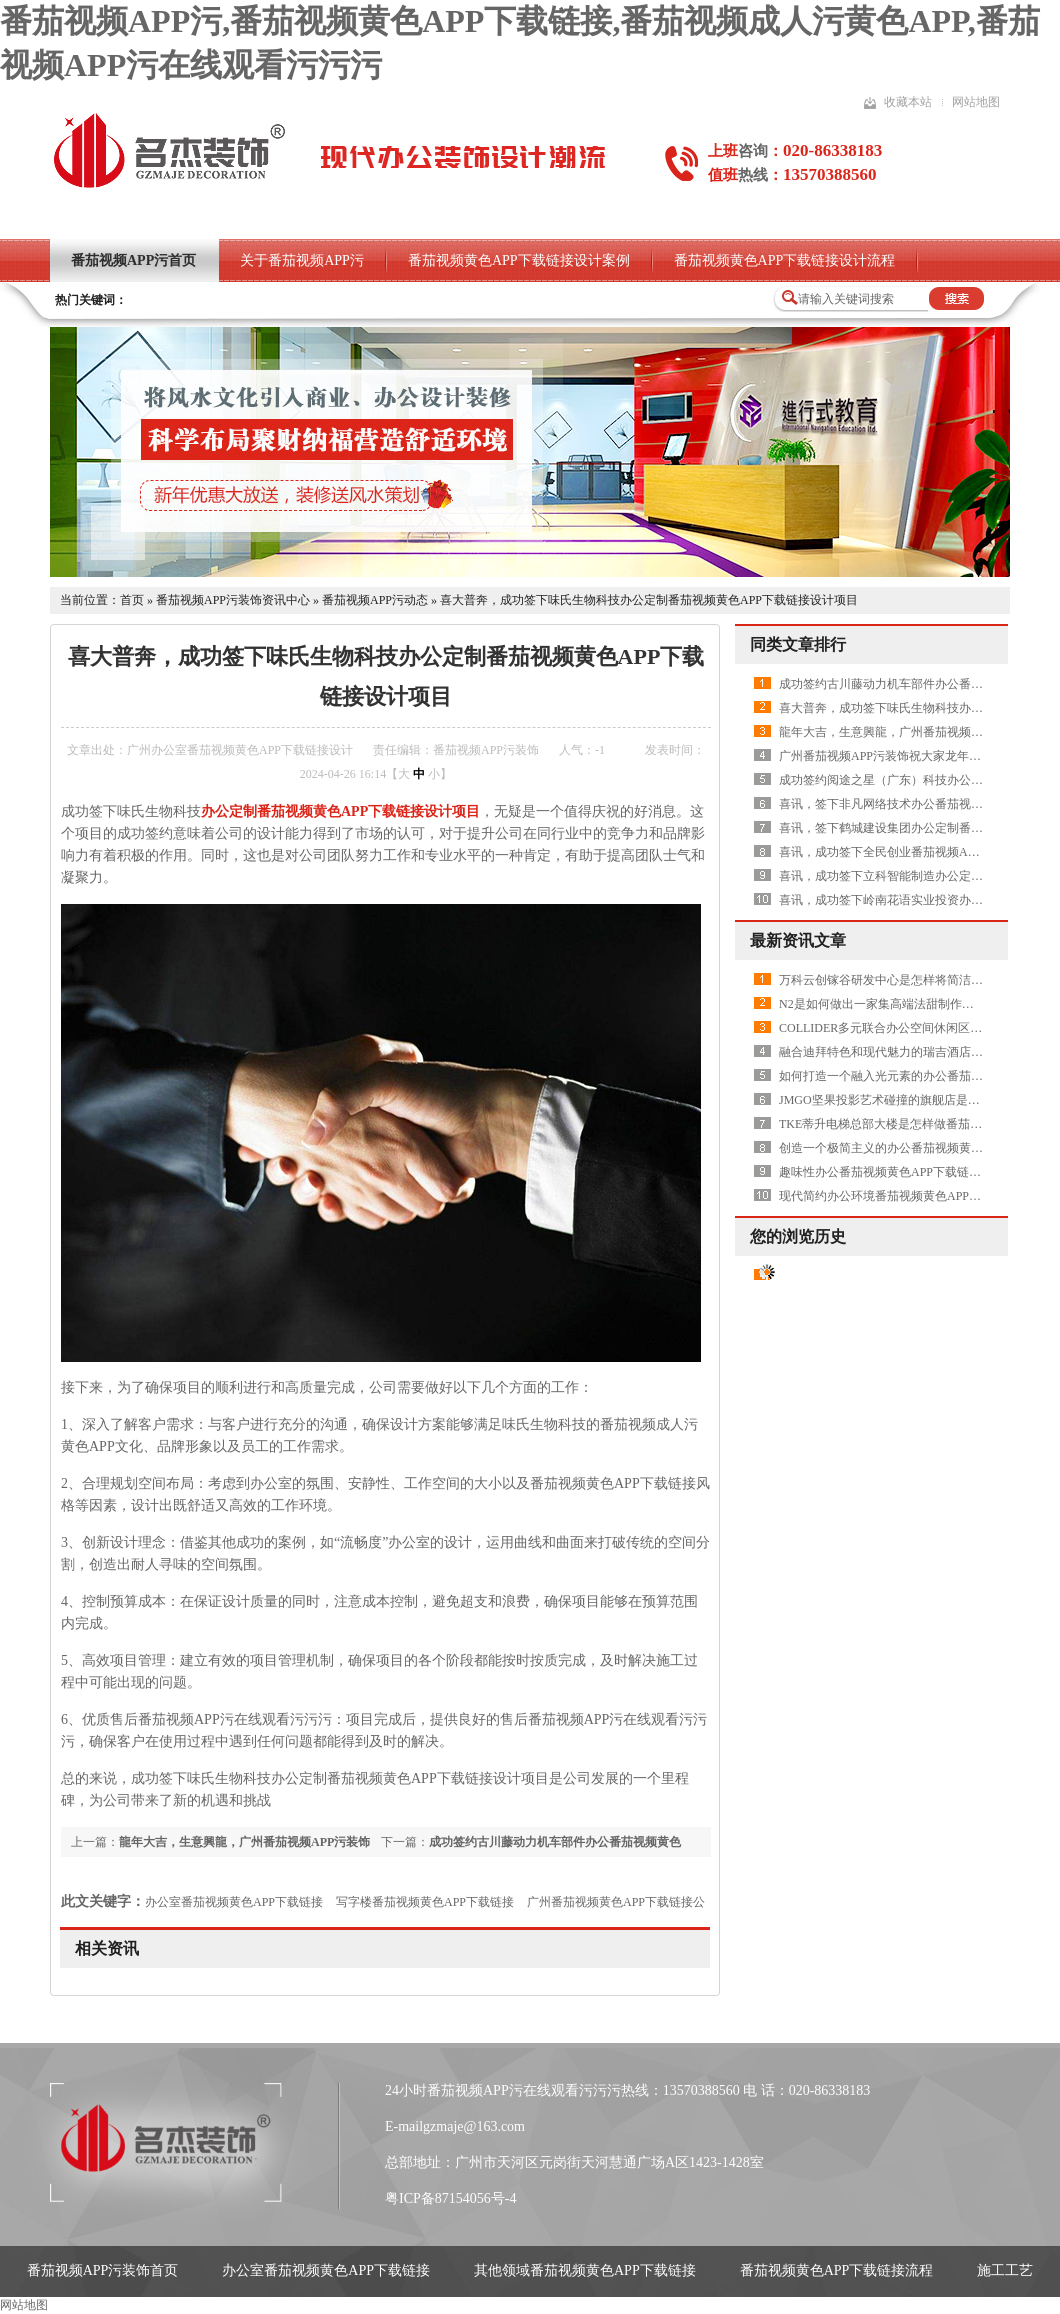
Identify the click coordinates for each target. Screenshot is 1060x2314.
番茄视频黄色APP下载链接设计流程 (785, 260)
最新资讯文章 (798, 940)
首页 (132, 600)
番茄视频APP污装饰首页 (103, 2270)
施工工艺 (1005, 2270)
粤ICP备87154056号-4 (450, 2198)
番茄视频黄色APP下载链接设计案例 (519, 260)
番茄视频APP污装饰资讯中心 (233, 600)
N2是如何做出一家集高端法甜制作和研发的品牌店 (912, 1004)
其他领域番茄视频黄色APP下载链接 (585, 2270)
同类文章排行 (798, 644)
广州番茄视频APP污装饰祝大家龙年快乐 (886, 756)
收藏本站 (908, 102)
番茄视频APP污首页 (133, 260)
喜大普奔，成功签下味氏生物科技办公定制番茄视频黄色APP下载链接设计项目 (649, 600)
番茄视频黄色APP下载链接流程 (837, 2270)
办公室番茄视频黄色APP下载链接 (234, 1902)
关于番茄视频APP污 (302, 260)
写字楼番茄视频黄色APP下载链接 (425, 1902)
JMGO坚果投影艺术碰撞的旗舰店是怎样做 (891, 1100)
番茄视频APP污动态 (375, 600)
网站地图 (976, 102)
